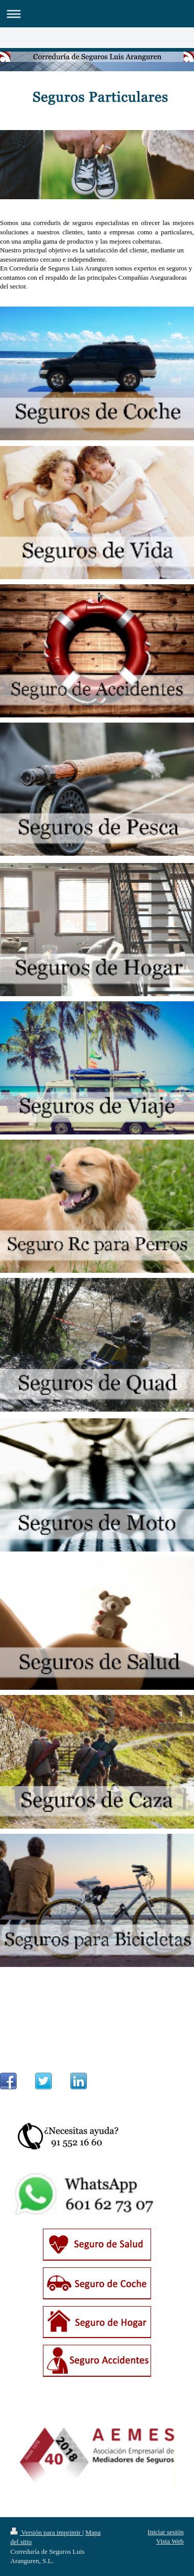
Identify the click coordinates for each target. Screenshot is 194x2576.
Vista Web (170, 2541)
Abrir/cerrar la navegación (97, 14)
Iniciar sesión (165, 2532)
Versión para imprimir (46, 2532)
